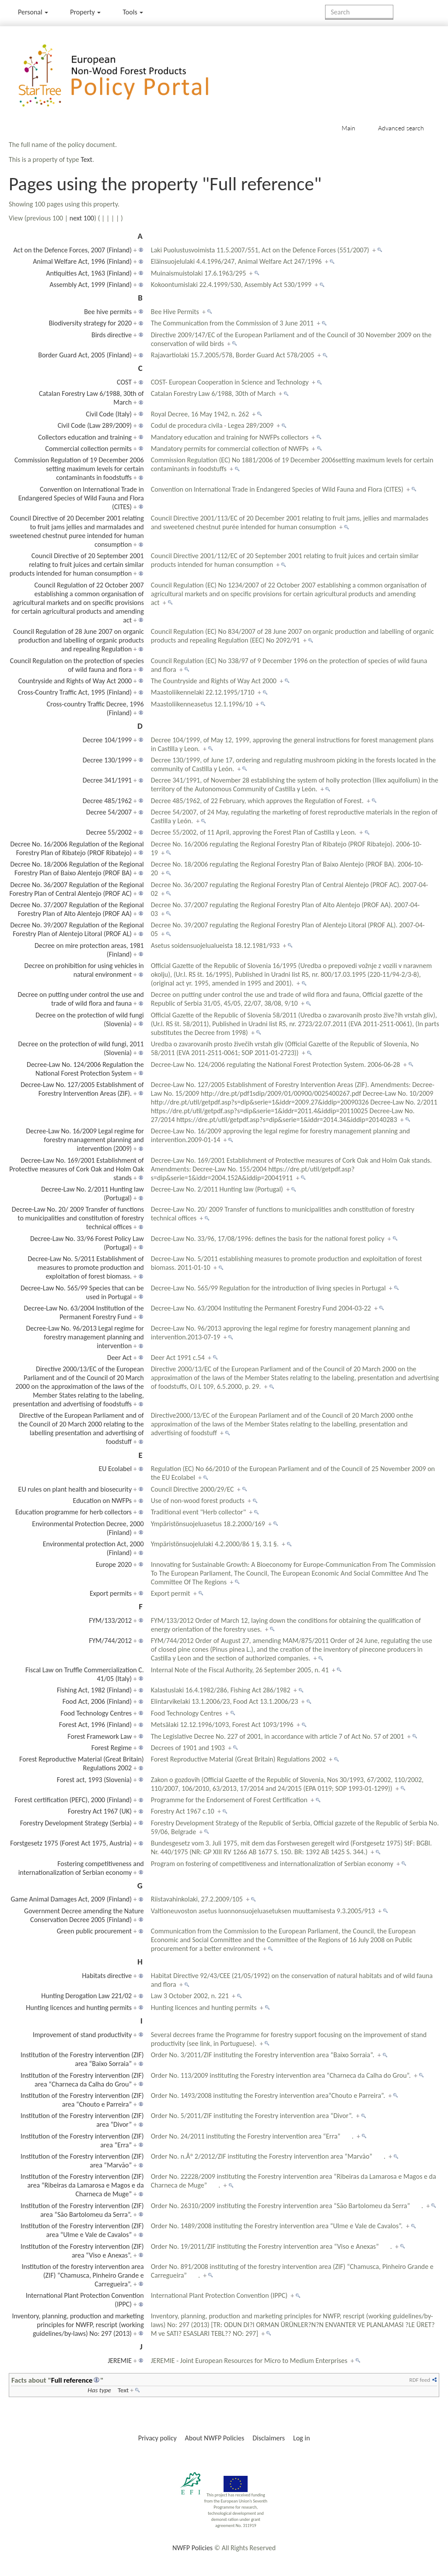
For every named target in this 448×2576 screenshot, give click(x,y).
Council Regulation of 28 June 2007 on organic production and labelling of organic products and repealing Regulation (78, 640)
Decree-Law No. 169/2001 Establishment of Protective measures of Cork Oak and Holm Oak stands (76, 1169)
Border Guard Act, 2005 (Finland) (85, 355)
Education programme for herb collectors (73, 1512)
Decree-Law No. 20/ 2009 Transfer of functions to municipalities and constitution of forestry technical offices (78, 1218)
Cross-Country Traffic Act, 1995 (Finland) (75, 692)
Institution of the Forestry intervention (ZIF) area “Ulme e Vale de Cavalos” (82, 2230)
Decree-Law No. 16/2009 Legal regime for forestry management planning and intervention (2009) (85, 1140)
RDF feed (420, 2380)
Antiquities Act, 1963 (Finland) (89, 273)
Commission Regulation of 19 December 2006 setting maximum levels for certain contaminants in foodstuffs (79, 469)
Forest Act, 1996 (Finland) (95, 1724)
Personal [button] (33, 12)
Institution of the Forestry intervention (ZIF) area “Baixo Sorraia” (82, 2059)
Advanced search (401, 128)
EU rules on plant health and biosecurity (75, 1489)
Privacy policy (157, 2438)
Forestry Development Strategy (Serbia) (76, 1823)
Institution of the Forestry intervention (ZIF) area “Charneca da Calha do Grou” (82, 2079)
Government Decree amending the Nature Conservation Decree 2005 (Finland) (84, 1915)
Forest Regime (111, 1748)
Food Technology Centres (96, 1713)
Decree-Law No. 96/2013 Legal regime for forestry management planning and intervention (85, 1337)
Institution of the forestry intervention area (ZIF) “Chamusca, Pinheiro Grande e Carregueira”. (82, 2275)
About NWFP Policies (215, 2438)
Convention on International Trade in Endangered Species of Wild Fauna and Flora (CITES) (81, 498)
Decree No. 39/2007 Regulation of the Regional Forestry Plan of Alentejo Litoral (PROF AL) (77, 929)
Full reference (72, 2380)
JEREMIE (120, 2360)
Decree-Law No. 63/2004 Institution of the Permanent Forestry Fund (84, 1312)
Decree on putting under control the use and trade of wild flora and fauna (81, 998)
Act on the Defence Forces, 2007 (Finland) (73, 250)
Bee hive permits (108, 312)
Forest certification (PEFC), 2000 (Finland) (73, 1800)
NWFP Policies (192, 2548)
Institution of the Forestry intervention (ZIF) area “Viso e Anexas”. (82, 2250)
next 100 (82, 218)
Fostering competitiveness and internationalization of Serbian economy (81, 1868)
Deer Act (119, 1357)
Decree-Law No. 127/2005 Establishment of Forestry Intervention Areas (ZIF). (82, 1089)
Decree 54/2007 (109, 812)
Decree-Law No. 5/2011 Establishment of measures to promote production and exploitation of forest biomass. (86, 1267)
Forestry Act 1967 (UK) (100, 1811)
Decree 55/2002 (109, 832)
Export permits (111, 1593)
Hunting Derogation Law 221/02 (86, 1996)
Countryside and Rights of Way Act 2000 (75, 681)
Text (86, 159)
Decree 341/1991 (107, 780)
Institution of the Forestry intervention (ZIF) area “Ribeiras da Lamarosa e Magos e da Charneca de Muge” (82, 2185)
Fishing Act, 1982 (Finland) (94, 1690)
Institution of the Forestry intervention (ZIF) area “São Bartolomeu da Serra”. (82, 2210)
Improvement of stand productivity (82, 2035)
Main (348, 128)
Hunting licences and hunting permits (79, 2007)
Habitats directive (107, 1975)
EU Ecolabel (115, 1469)
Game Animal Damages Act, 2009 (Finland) (71, 1899)
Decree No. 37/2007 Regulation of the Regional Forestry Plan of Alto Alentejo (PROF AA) (77, 909)
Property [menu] (85, 12)
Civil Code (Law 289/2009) (95, 425)
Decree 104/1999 (107, 740)
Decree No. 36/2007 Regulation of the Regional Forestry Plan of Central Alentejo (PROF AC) (76, 889)
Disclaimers (268, 2438)
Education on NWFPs (102, 1500)
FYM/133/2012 (110, 1620)
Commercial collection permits (88, 448)
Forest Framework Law (99, 1736)
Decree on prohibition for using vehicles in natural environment (84, 970)
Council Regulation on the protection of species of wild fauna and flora (77, 665)
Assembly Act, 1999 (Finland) (90, 284)
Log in (301, 2438)
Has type (99, 2390)
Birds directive (111, 335)
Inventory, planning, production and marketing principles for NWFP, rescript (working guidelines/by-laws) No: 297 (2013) (78, 2325)
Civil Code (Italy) (109, 414)
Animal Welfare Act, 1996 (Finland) (82, 261)
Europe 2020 (114, 1564)
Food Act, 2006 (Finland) (97, 1701)
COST (124, 382)
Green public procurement (94, 1931)
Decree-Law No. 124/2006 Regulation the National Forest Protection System (85, 1068)
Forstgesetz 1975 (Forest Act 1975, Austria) (71, 1843)
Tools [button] (132, 12)
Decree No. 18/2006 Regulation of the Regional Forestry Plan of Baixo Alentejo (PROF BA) (77, 868)
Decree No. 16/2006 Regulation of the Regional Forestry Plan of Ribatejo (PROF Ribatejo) (77, 848)
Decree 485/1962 (107, 801)
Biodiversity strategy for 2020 (90, 323)
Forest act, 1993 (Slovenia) (94, 1780)
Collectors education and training (85, 437)
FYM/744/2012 (110, 1640)
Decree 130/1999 (107, 760)
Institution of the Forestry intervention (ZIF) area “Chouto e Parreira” (82, 2099)
